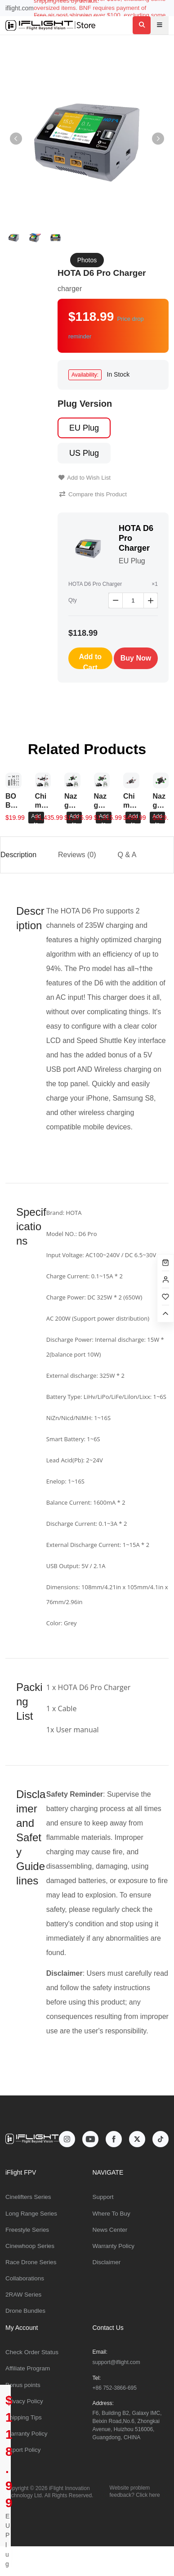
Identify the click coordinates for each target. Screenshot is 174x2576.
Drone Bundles (25, 2310)
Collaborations (24, 2278)
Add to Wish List (84, 477)
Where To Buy (111, 2213)
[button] (158, 138)
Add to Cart (90, 661)
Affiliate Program (27, 2368)
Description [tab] (18, 855)
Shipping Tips (23, 2417)
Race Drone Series (31, 2262)
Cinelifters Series (28, 2197)
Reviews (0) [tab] (77, 855)
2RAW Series (23, 2294)
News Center (110, 2229)
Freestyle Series (27, 2229)
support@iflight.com (116, 2362)
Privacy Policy (24, 2401)
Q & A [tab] (127, 855)
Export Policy (22, 2449)
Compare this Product (93, 494)
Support (103, 2197)
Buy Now (135, 658)
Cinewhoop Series (29, 2246)
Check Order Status (31, 2352)
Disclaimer (107, 2262)
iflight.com (19, 8)
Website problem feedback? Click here (135, 2491)
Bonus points (22, 2385)
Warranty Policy (114, 2246)
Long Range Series (31, 2213)
